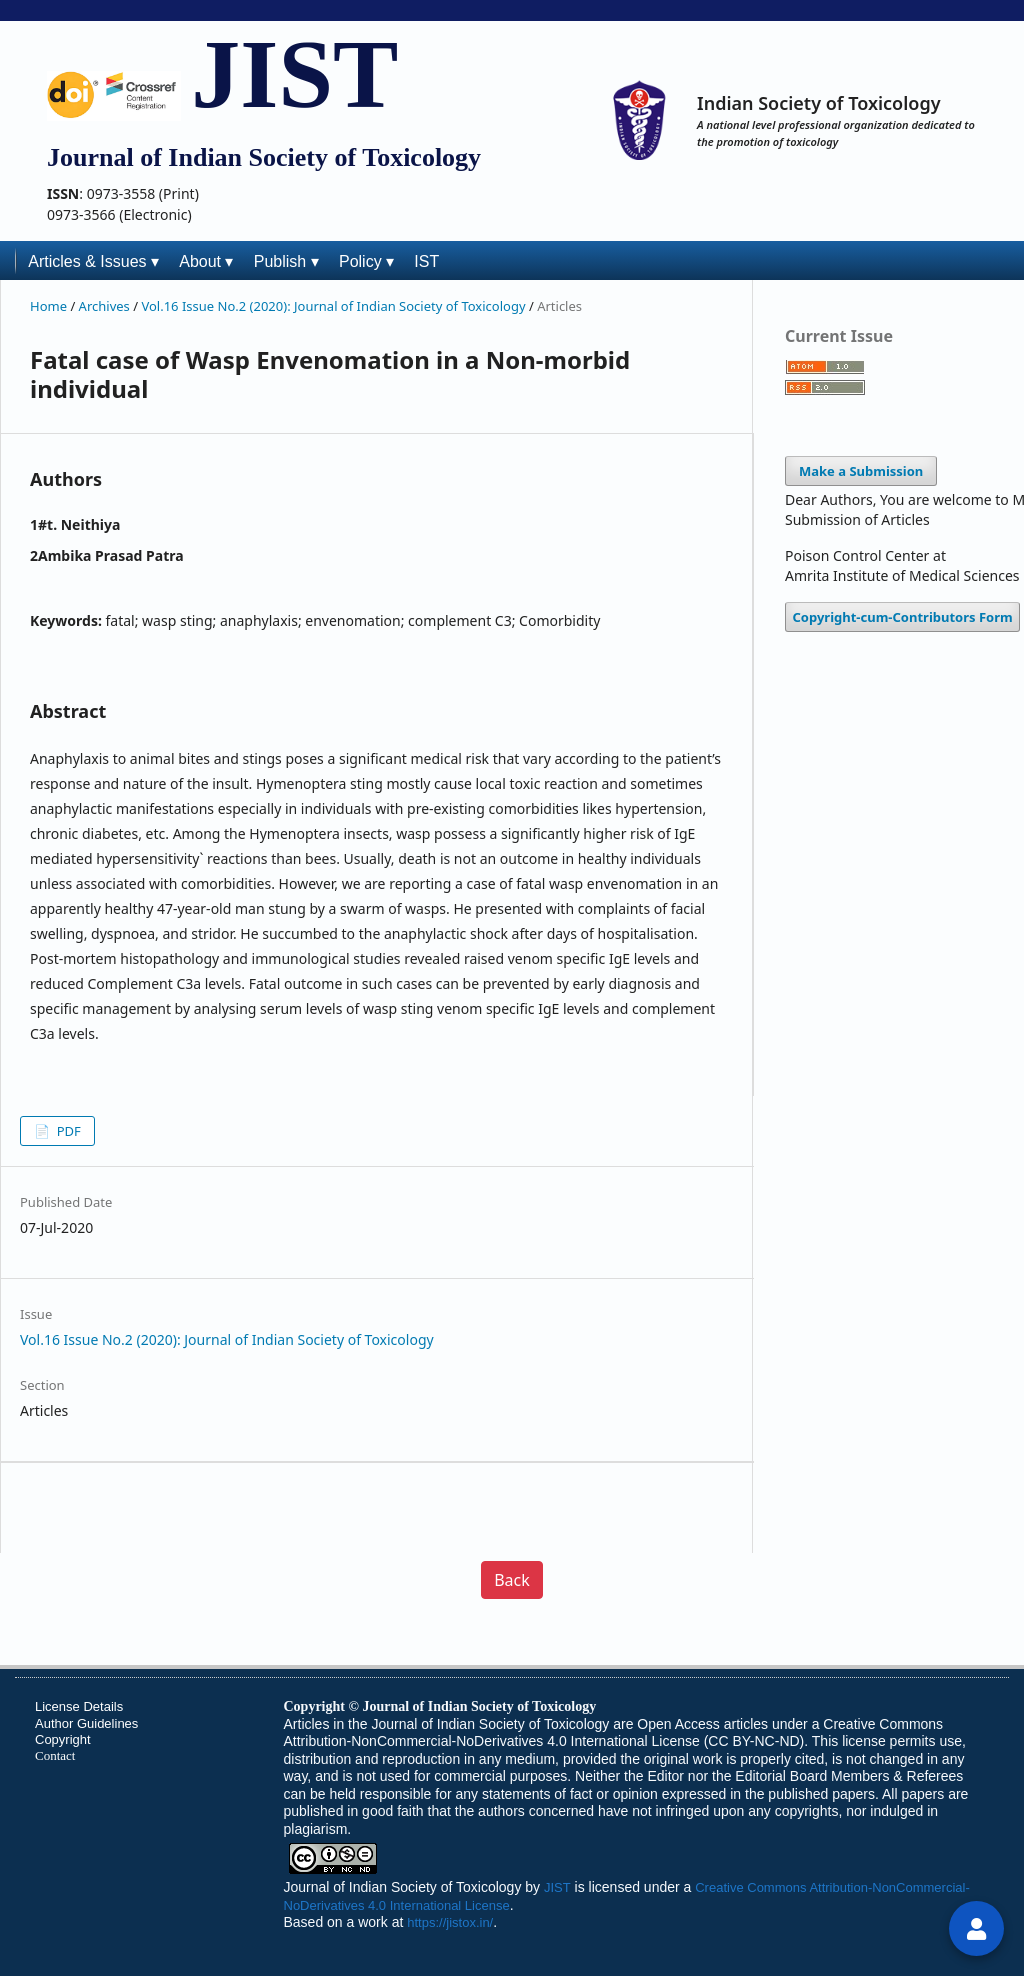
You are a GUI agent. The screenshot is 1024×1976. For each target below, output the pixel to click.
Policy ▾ (366, 261)
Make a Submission (861, 471)
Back (512, 1580)
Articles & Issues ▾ (93, 261)
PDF (66, 1131)
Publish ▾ (286, 261)
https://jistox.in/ (450, 1922)
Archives (106, 306)
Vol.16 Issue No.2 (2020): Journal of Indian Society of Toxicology (334, 306)
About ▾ (206, 261)
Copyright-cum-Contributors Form (903, 617)
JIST (294, 74)
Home (50, 306)
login (977, 1937)
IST (426, 261)
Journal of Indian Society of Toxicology (403, 1887)
